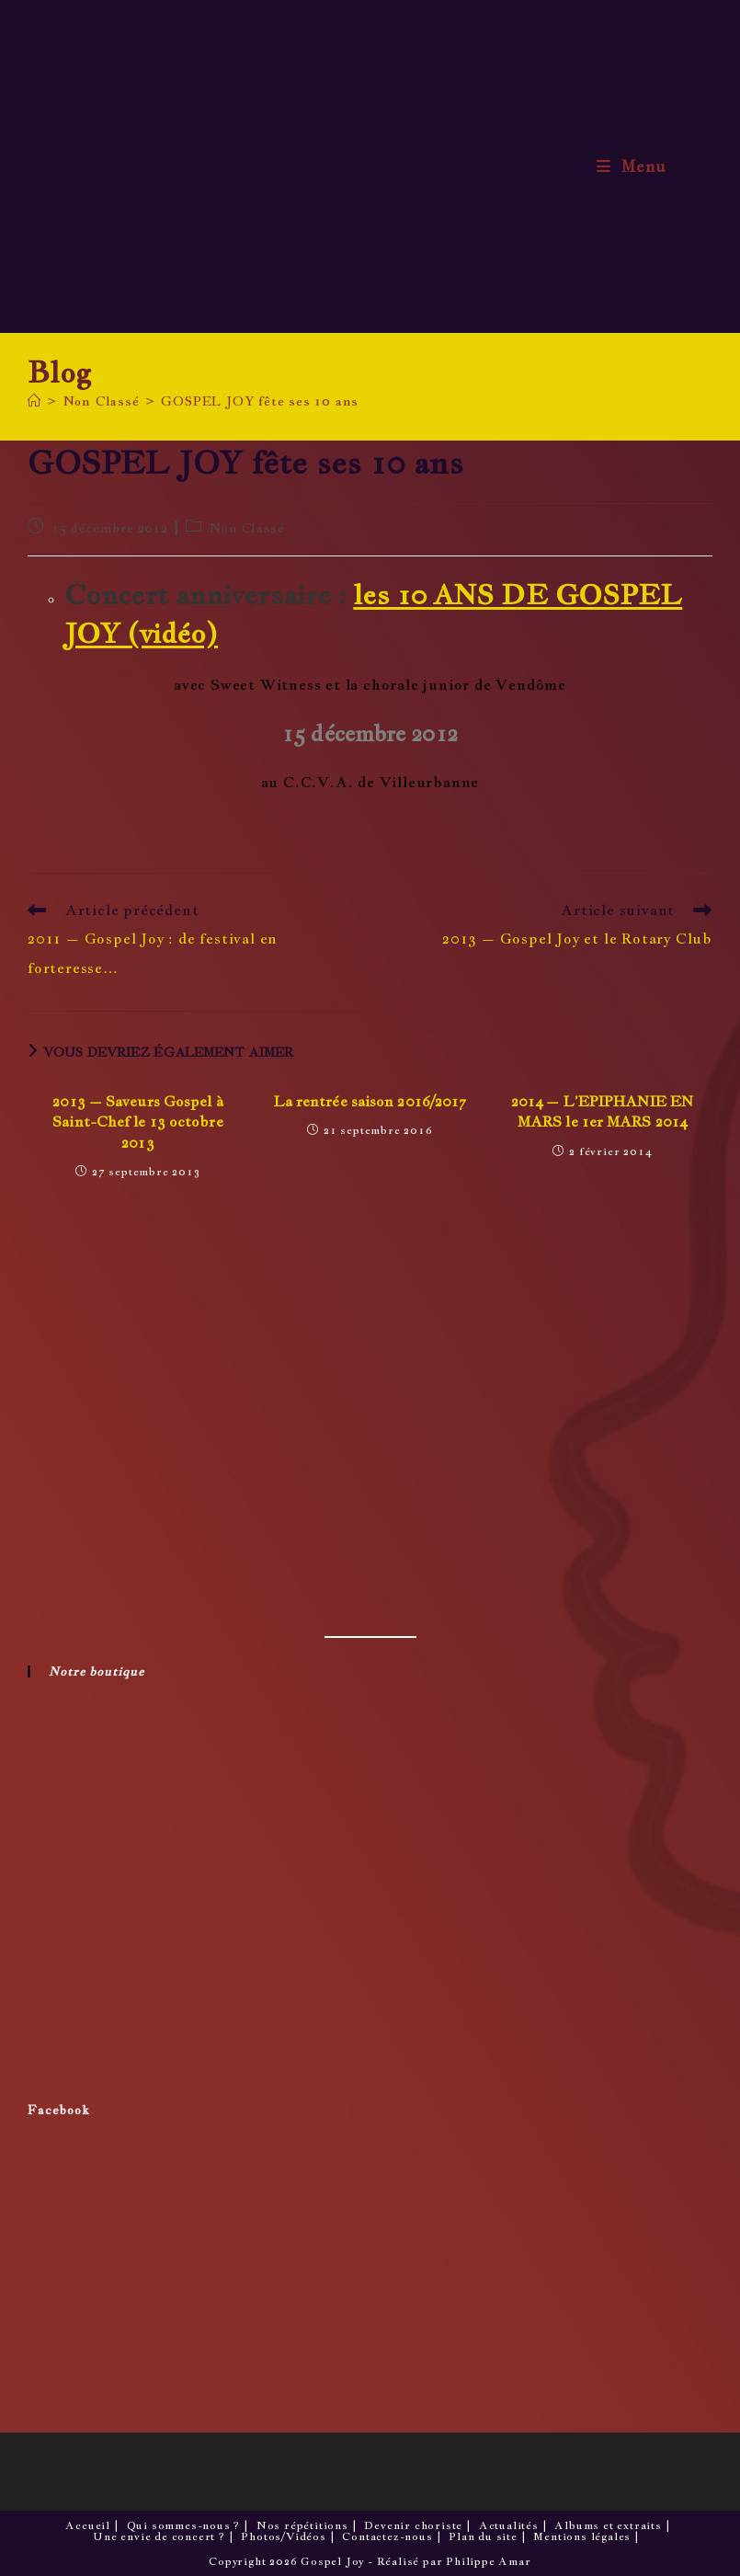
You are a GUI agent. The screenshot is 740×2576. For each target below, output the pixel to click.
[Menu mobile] (631, 166)
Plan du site (483, 2536)
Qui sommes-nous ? (184, 2525)
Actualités (509, 2525)
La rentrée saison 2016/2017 (370, 1101)
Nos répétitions (302, 2525)
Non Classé (247, 528)
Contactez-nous (387, 2536)
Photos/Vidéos (283, 2536)
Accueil (87, 2525)
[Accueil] (34, 401)
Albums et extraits (607, 2525)
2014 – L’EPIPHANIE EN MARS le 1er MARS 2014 (602, 1111)
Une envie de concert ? (159, 2536)
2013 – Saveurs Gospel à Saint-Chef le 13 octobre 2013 (137, 1122)
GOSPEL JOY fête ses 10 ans (260, 401)
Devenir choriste (413, 2525)
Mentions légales (582, 2536)
